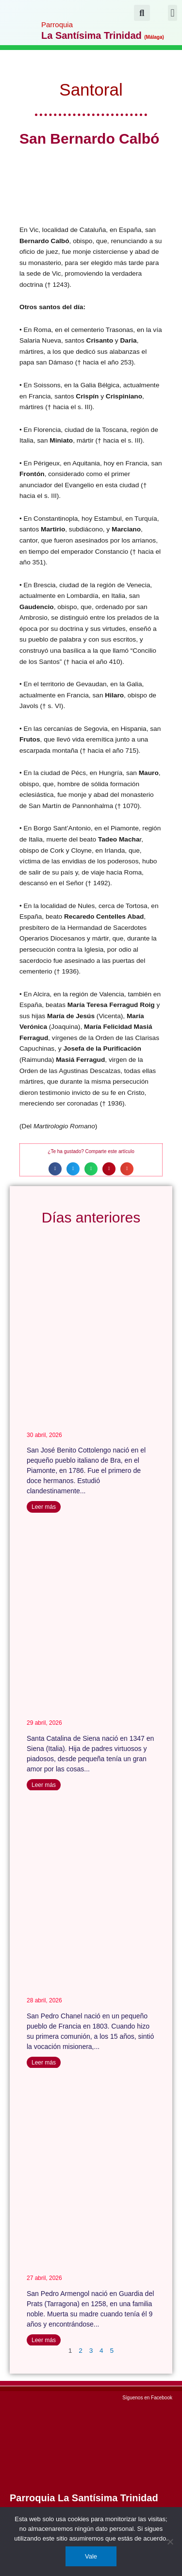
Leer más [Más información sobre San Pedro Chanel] (44, 2062)
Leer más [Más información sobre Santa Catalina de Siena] (44, 1785)
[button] (172, 13)
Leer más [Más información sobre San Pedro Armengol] (44, 2340)
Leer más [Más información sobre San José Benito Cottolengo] (44, 1506)
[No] (170, 2541)
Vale (91, 2556)
